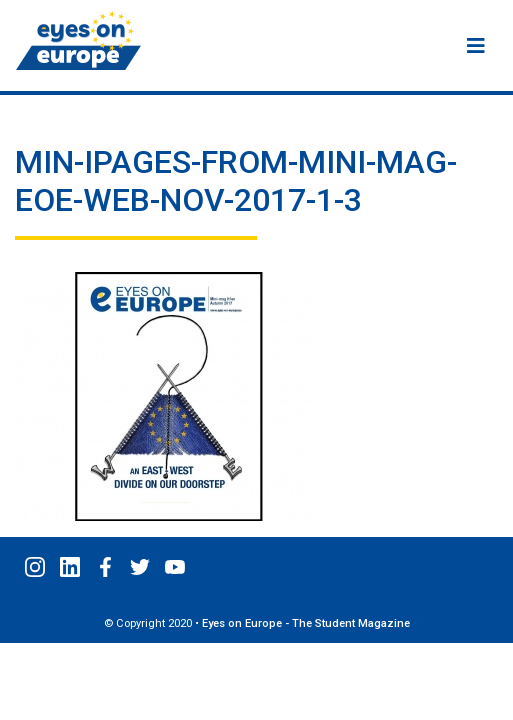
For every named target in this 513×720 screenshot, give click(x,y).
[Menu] (476, 46)
